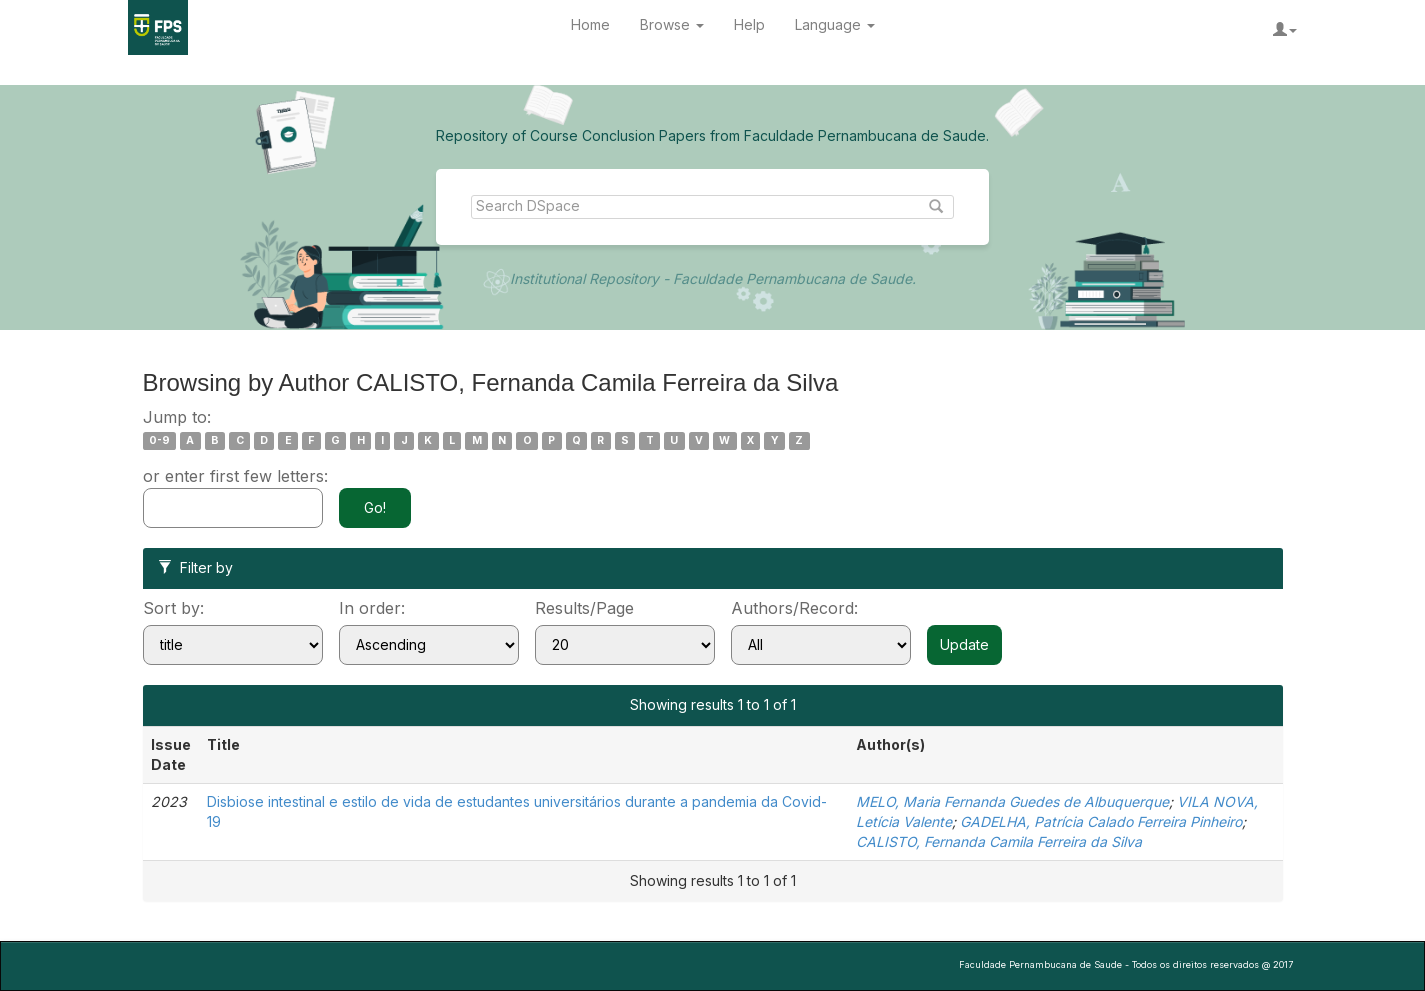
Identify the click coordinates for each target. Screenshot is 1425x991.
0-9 (159, 440)
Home (590, 24)
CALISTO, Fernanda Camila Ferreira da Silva (999, 841)
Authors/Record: (794, 608)
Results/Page (584, 608)
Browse (672, 24)
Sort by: (173, 608)
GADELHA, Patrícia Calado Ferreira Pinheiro (1101, 821)
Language (835, 24)
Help (749, 24)
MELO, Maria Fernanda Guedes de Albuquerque (1012, 801)
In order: (372, 608)
